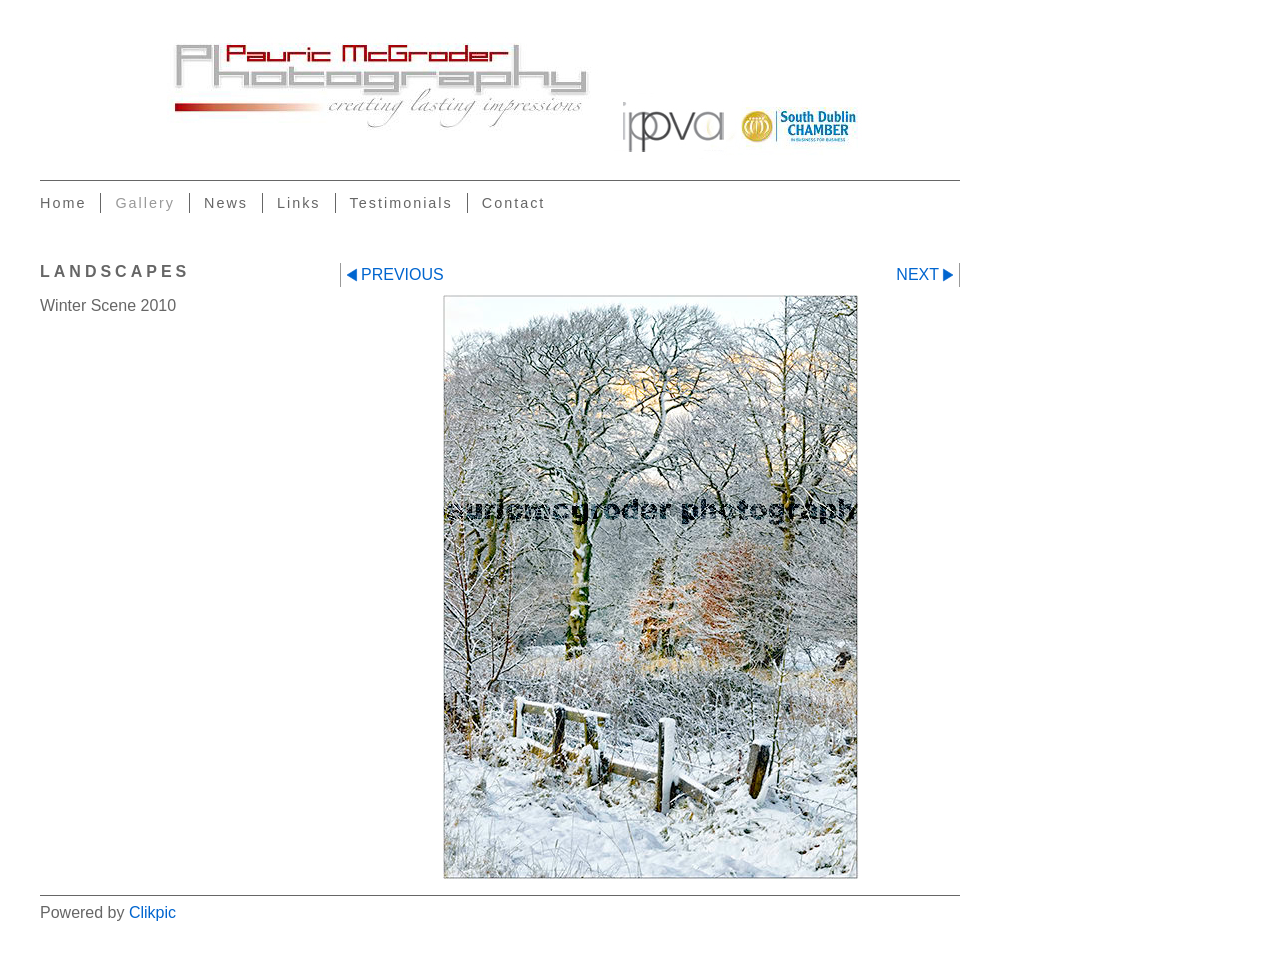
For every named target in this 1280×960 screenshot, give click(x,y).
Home (63, 203)
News (226, 203)
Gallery (145, 203)
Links (299, 203)
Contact (514, 203)
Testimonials (401, 203)
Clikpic (152, 912)
